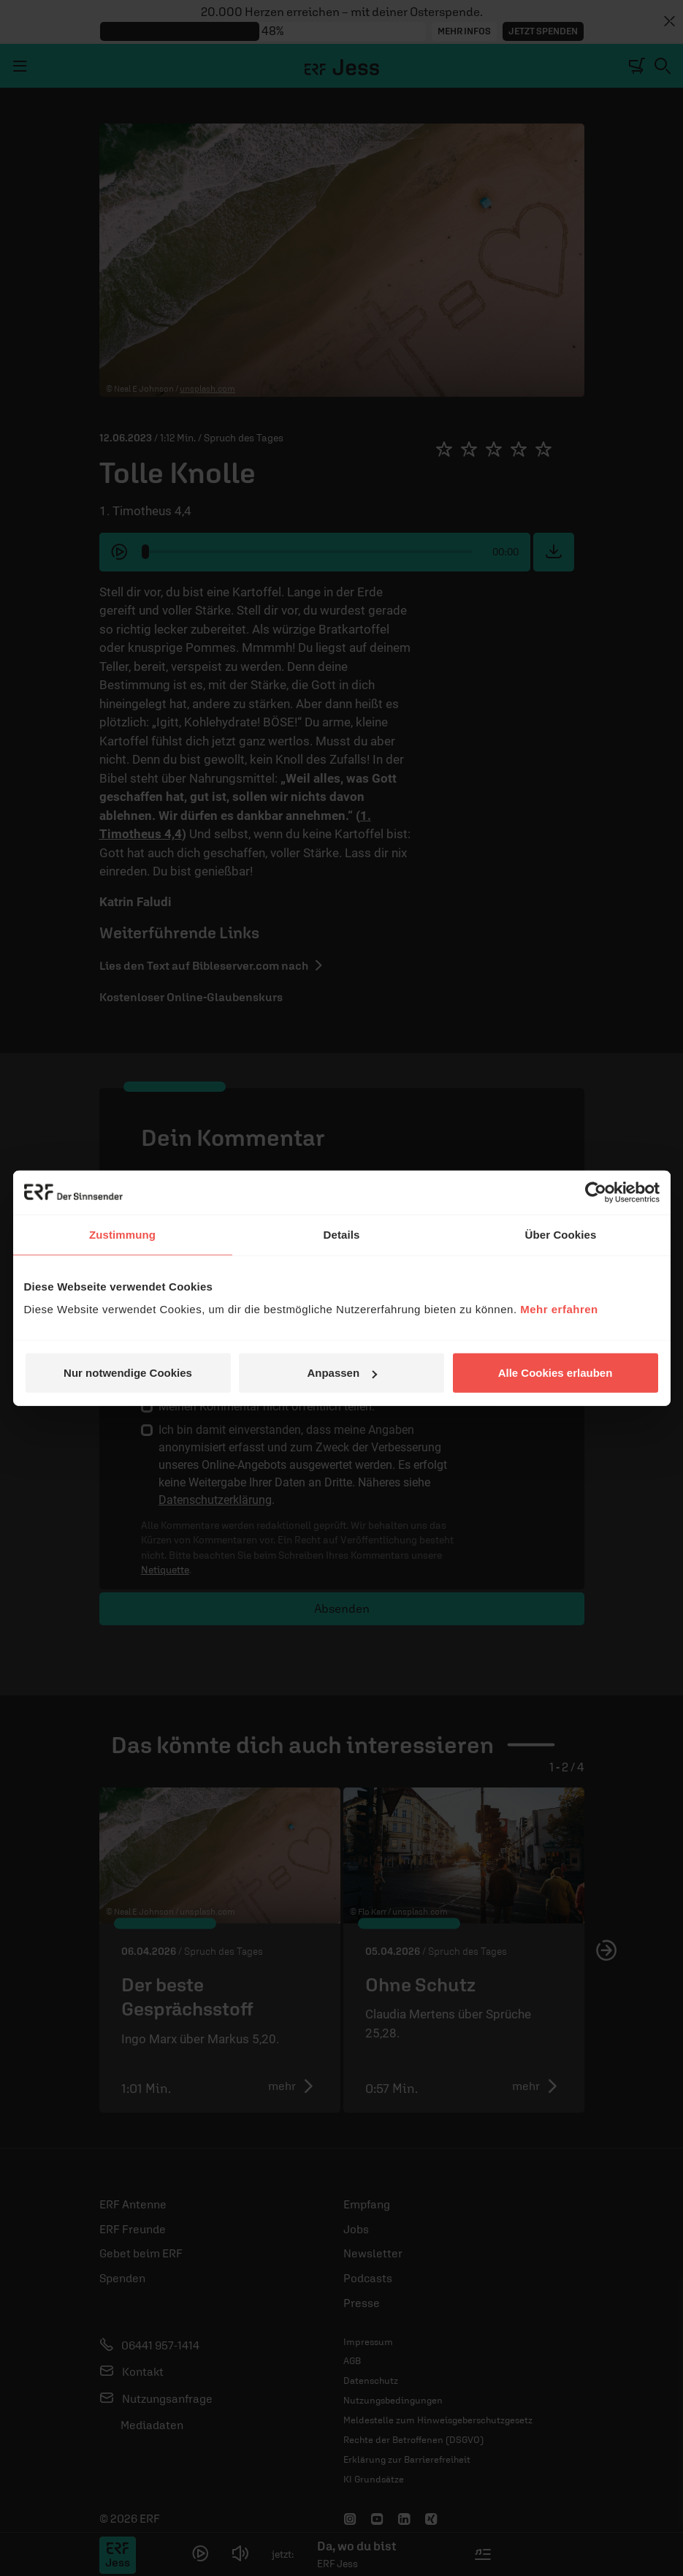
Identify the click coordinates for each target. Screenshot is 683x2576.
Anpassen (342, 1373)
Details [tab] (342, 1234)
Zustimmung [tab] (122, 1234)
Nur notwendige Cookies (128, 1373)
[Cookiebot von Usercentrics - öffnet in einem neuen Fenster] (596, 1192)
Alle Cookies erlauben (555, 1373)
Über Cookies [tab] (561, 1234)
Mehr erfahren (559, 1309)
